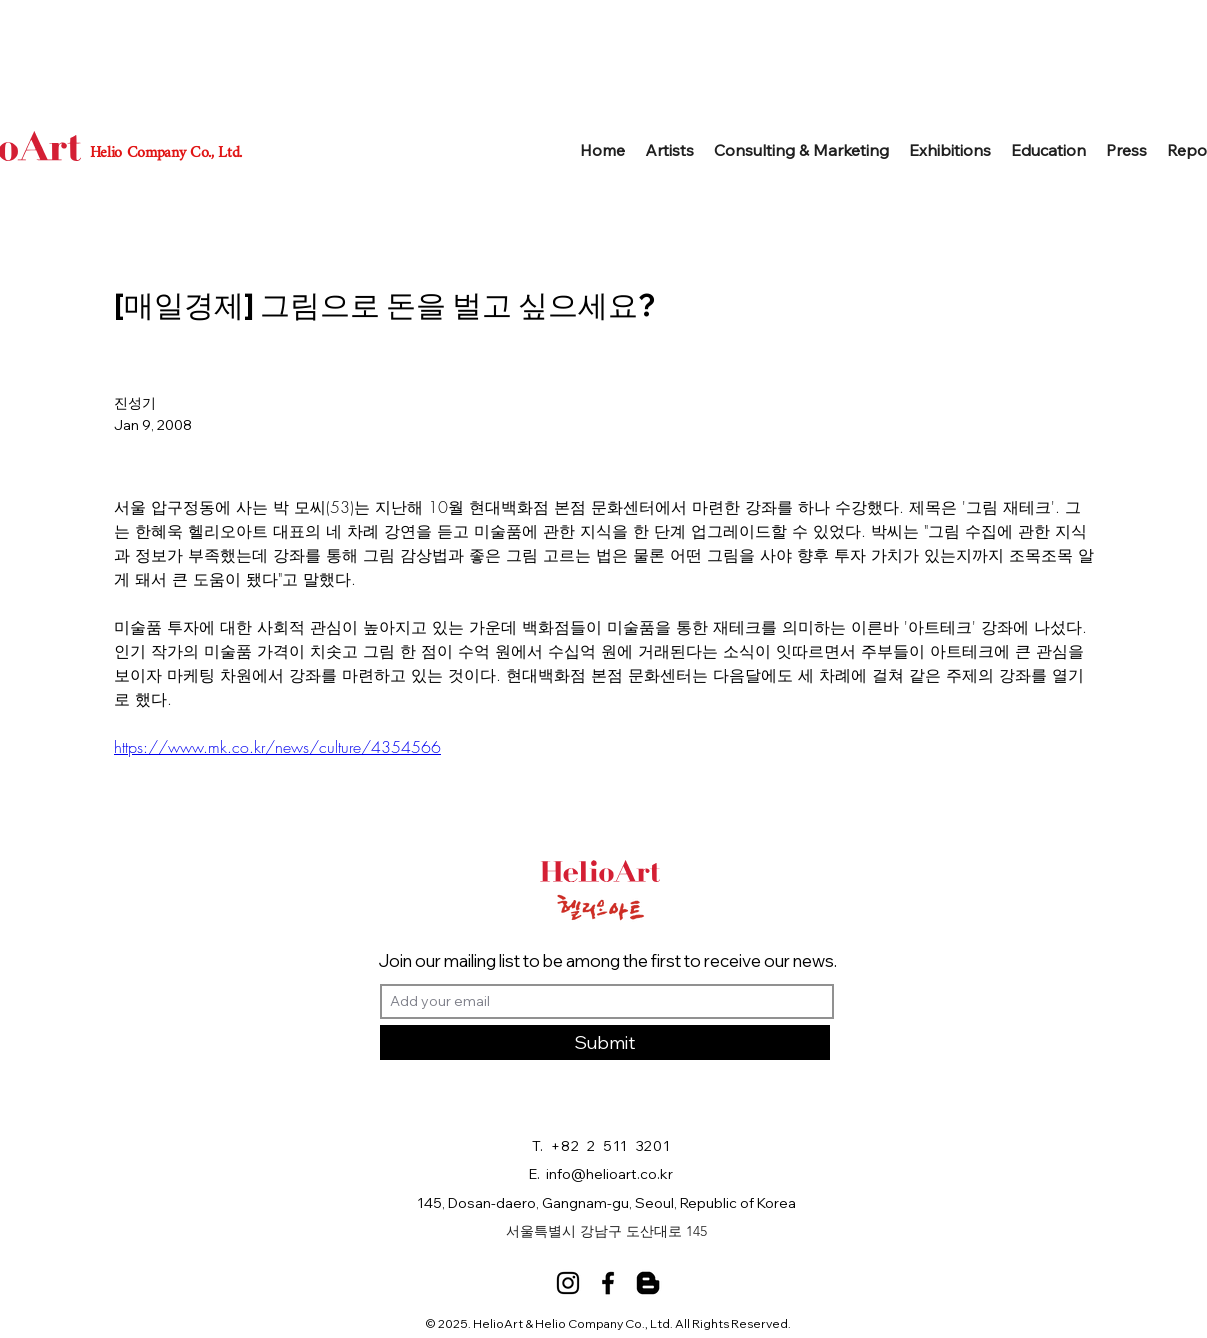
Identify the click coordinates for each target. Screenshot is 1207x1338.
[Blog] (648, 1283)
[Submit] (605, 1042)
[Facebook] (608, 1283)
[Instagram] (568, 1283)
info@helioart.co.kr (609, 1174)
